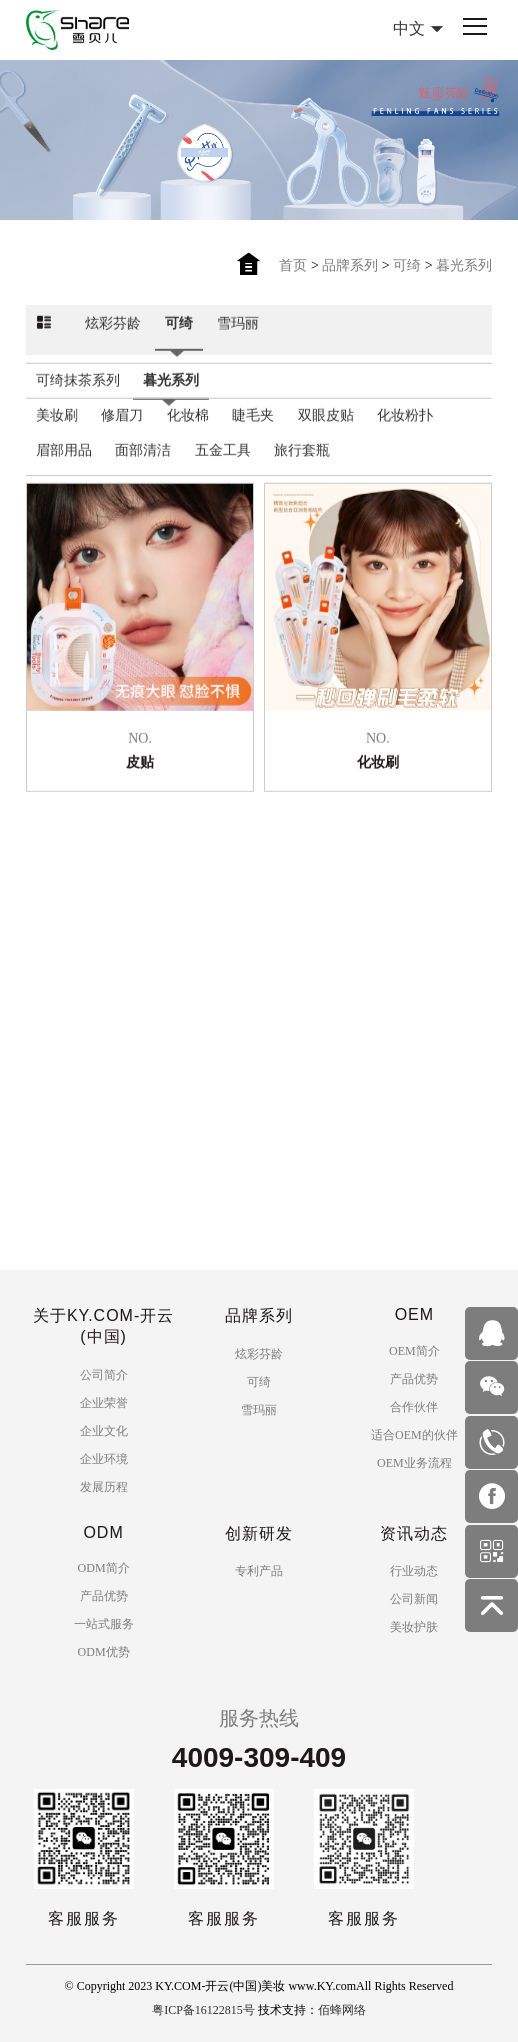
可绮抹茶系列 (78, 391)
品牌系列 (350, 265)
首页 (293, 265)
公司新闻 (414, 1599)
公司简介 (104, 1375)
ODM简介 (104, 1568)
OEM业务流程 (414, 1463)
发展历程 (104, 1487)
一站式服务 (104, 1624)
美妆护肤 (414, 1627)
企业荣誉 (104, 1403)
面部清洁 (143, 461)
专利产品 (259, 1571)
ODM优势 (104, 1652)
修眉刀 (122, 426)
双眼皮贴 (326, 426)
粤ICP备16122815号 (203, 2010)
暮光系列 (464, 265)
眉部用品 (64, 461)
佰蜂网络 (342, 2010)
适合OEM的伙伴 (414, 1435)
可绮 (407, 265)
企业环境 (104, 1459)
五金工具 (223, 461)
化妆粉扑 (405, 426)
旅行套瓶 (302, 461)
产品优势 (414, 1379)
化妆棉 (188, 426)
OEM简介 (414, 1351)
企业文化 (104, 1431)
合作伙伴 (414, 1407)
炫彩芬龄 (113, 334)
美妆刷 (57, 426)
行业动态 (414, 1571)
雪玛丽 (238, 334)
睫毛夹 (253, 426)
